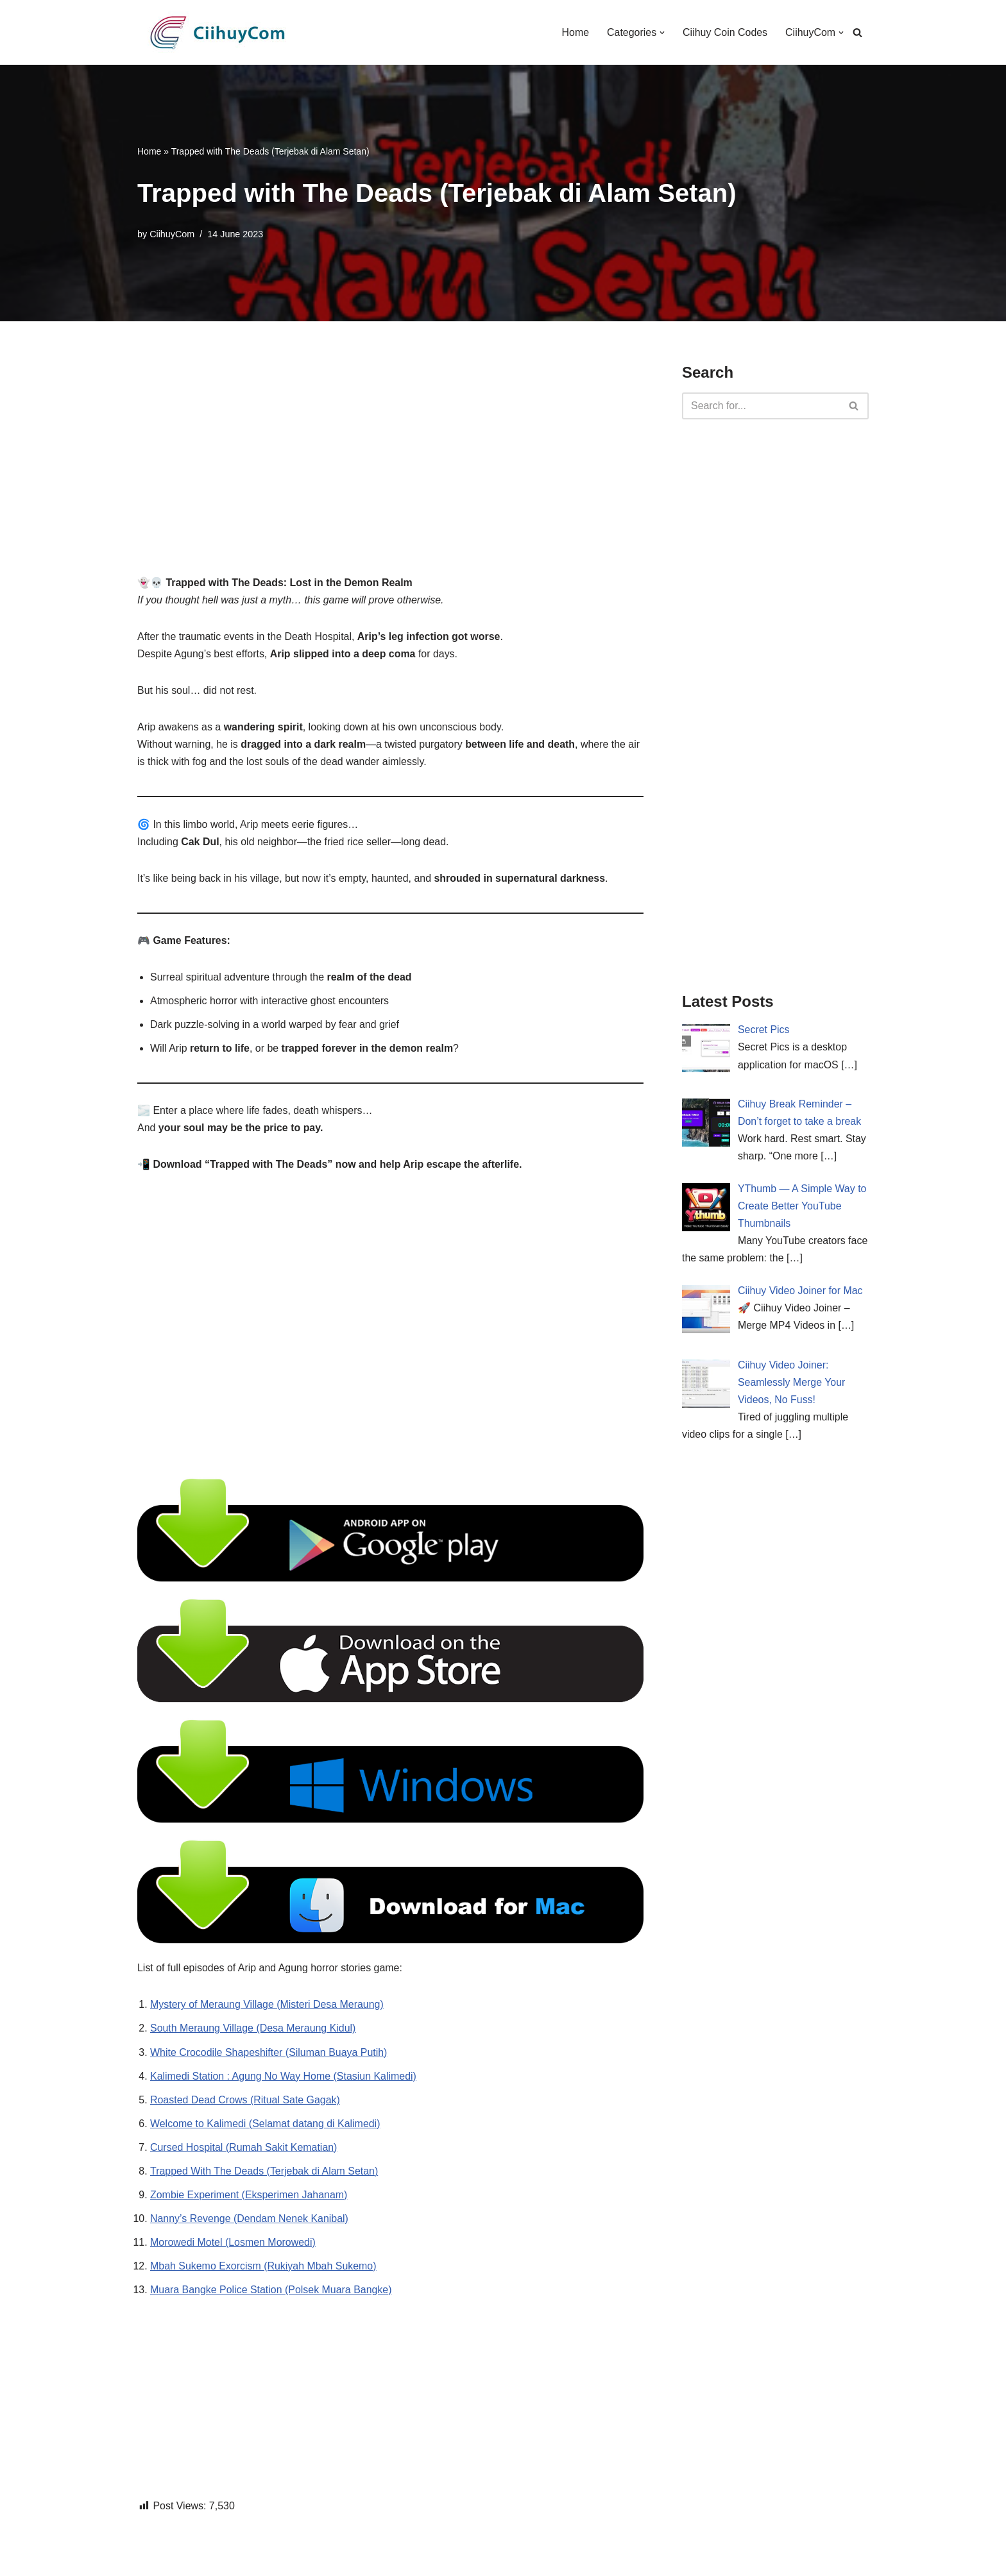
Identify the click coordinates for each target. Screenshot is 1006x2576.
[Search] (857, 32)
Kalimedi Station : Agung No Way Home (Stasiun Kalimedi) (283, 2078)
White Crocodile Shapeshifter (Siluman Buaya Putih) (269, 2054)
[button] (661, 32)
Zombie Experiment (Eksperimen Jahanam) (249, 2197)
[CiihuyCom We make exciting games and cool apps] (217, 32)
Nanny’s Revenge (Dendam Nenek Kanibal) (249, 2221)
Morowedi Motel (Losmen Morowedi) (233, 2245)
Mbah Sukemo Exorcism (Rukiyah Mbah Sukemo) (263, 2269)
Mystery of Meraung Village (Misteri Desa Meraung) (267, 2006)
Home (574, 32)
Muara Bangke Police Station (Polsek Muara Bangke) (271, 2292)
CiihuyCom (171, 234)
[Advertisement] (390, 449)
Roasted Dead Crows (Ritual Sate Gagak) (245, 2102)
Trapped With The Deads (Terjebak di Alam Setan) (264, 2173)
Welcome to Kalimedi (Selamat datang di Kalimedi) (265, 2126)
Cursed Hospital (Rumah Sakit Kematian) (244, 2149)
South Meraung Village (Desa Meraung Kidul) (253, 2030)
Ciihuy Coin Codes (724, 32)
